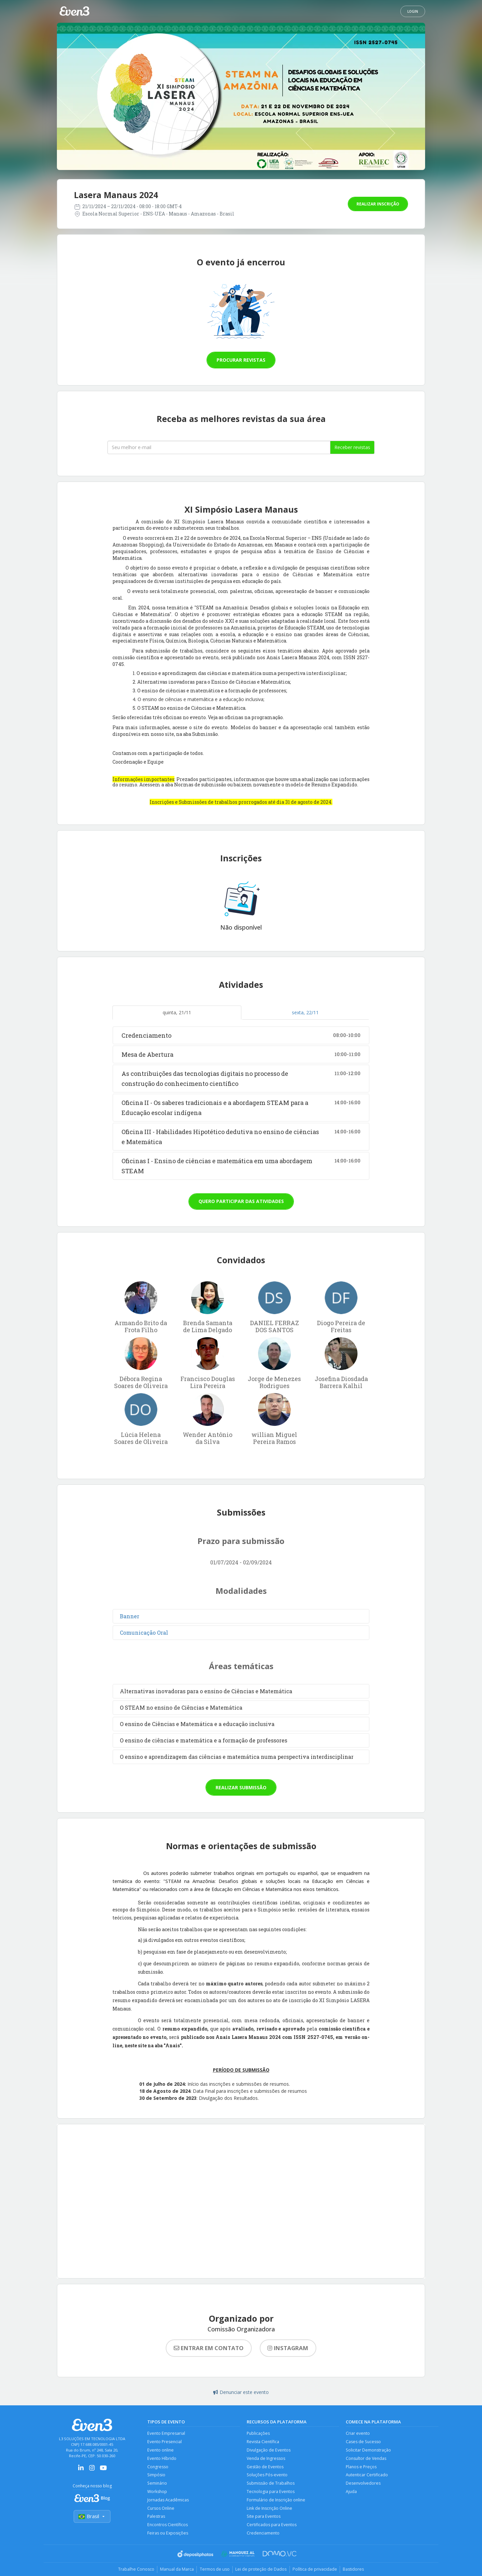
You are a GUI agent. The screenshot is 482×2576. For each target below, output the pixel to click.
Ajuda (351, 2493)
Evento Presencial (165, 2442)
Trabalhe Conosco (132, 2572)
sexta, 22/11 (305, 1012)
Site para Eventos (264, 2519)
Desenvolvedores (363, 2485)
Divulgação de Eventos (269, 2451)
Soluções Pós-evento (268, 2476)
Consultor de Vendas (366, 2459)
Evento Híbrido (162, 2459)
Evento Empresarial (166, 2433)
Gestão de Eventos (265, 2468)
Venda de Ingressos (266, 2459)
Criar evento (358, 2433)
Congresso (158, 2468)
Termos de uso (213, 2572)
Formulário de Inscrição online (277, 2502)
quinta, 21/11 (177, 1012)
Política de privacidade (317, 2572)
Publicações (258, 2433)
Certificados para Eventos (272, 2527)
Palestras (156, 2519)
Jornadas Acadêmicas (168, 2502)
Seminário (157, 2485)
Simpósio (156, 2476)
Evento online (161, 2451)
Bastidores (357, 2572)
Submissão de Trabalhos (271, 2485)
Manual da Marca (174, 2572)
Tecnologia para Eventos (271, 2493)
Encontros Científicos (168, 2527)
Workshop (157, 2493)
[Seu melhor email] (218, 447)
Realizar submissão (241, 1787)
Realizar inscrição (377, 204)
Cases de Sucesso (364, 2442)
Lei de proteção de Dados (262, 2572)
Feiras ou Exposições (168, 2536)
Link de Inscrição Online (270, 2510)
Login (412, 11)
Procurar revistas (241, 360)
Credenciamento (263, 2536)
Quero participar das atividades (241, 1201)
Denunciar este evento (241, 2392)
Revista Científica (263, 2442)
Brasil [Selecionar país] (92, 2516)
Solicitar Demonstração (369, 2451)
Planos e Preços (362, 2468)
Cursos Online (161, 2510)
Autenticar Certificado (367, 2476)
